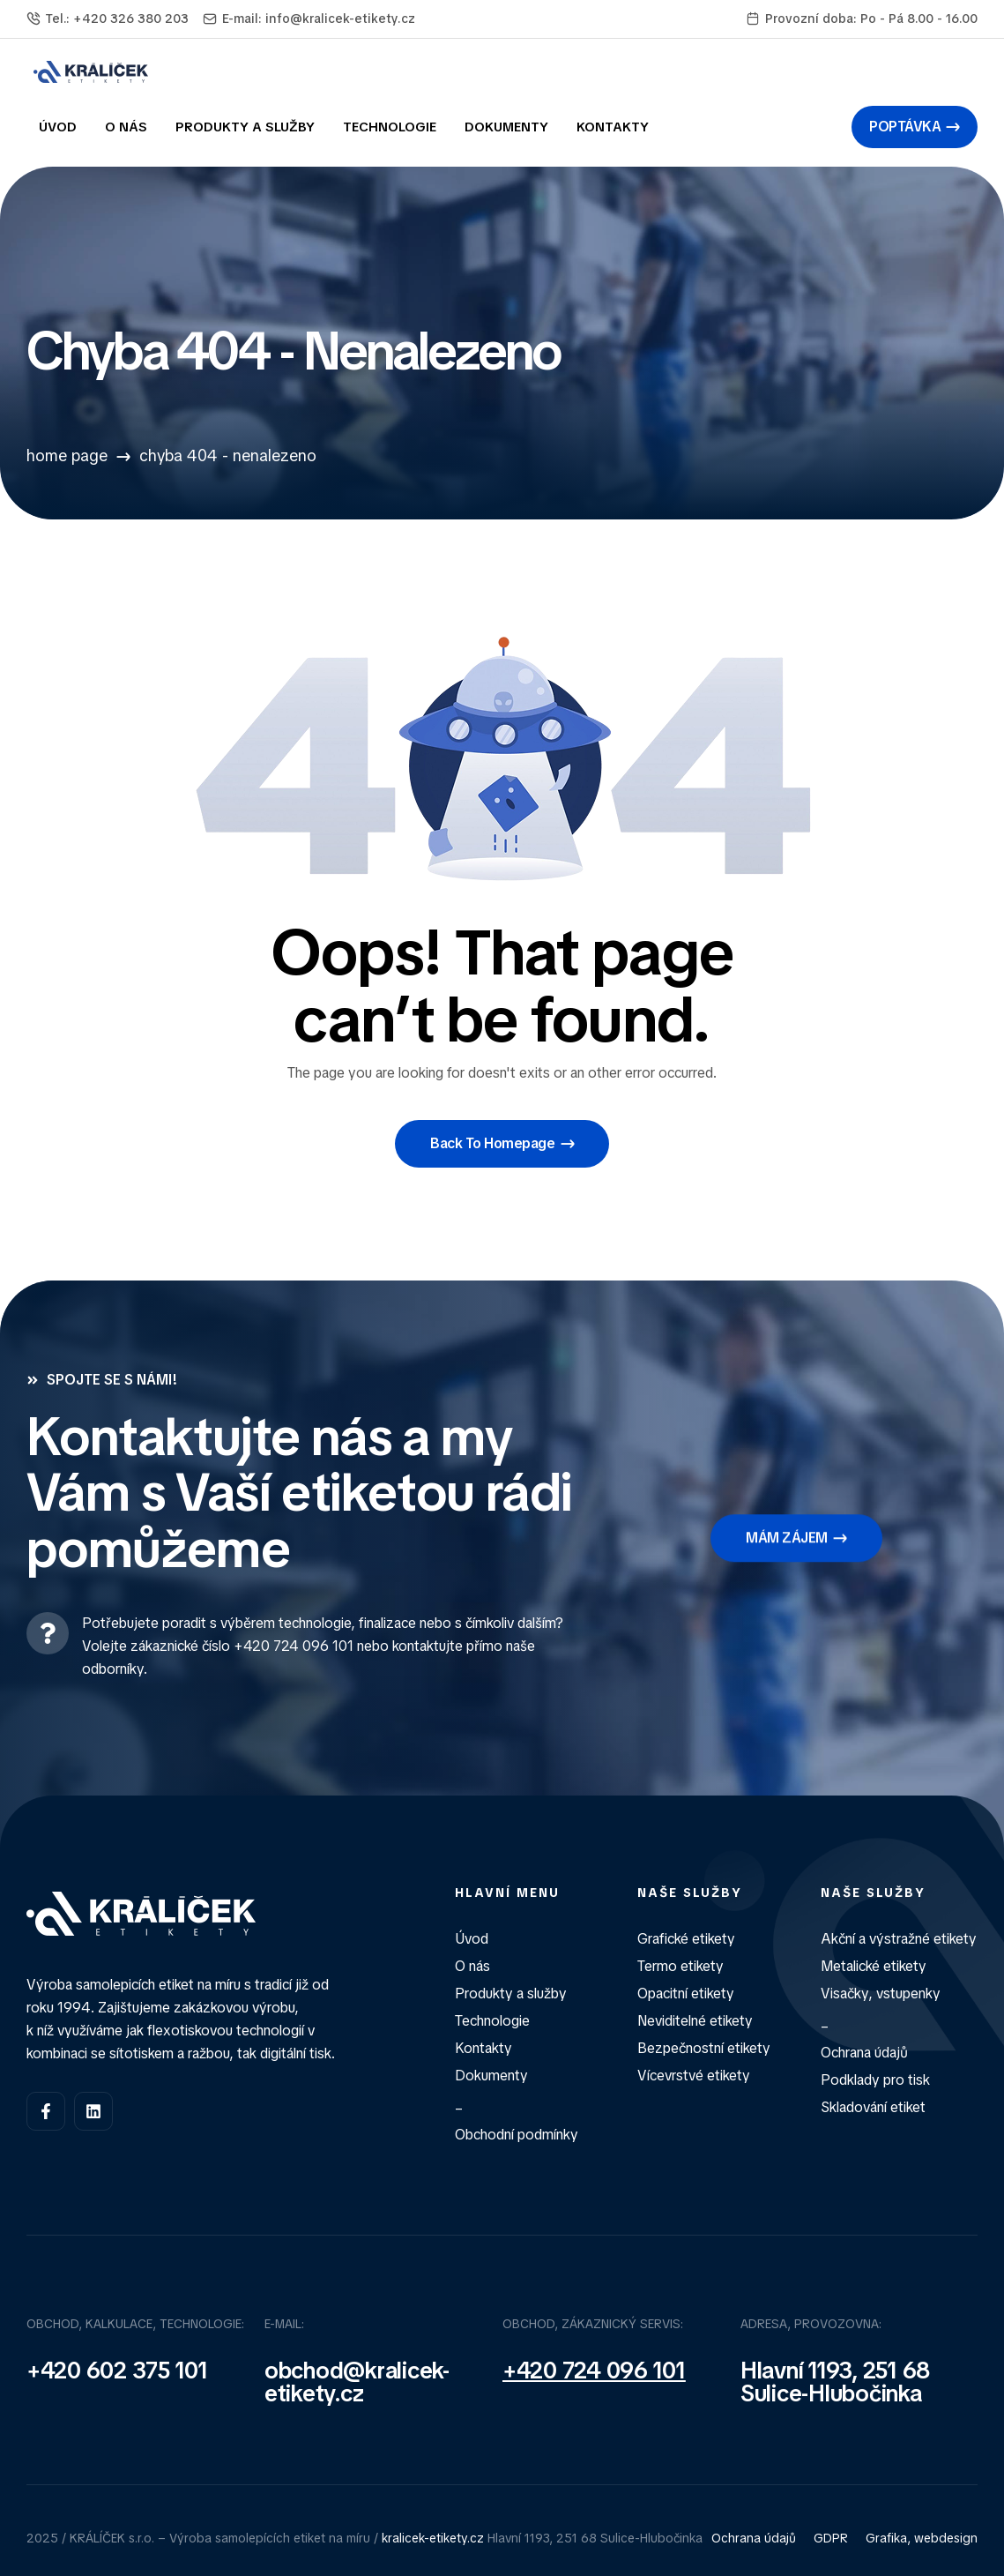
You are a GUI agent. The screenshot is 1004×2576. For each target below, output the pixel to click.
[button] (915, 127)
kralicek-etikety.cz (433, 2538)
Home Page (67, 455)
